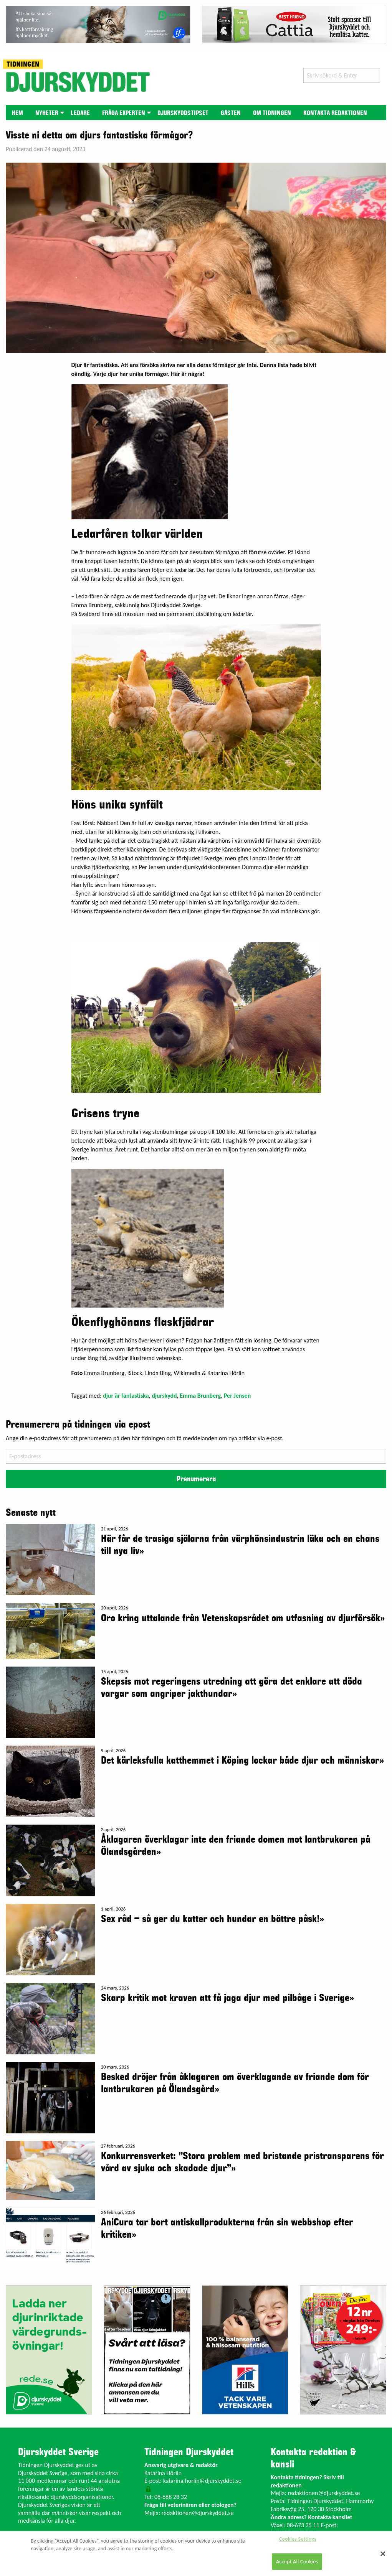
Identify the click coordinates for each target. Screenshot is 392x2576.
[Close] (382, 2553)
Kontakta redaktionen (335, 113)
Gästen (231, 113)
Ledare (80, 113)
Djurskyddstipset (182, 113)
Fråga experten (123, 113)
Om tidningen (272, 113)
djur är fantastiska (126, 1395)
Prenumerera (196, 1479)
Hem (17, 113)
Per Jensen (237, 1395)
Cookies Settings (297, 2538)
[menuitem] (17, 112)
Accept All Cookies (297, 2561)
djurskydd (164, 1395)
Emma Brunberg (200, 1395)
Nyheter (46, 113)
